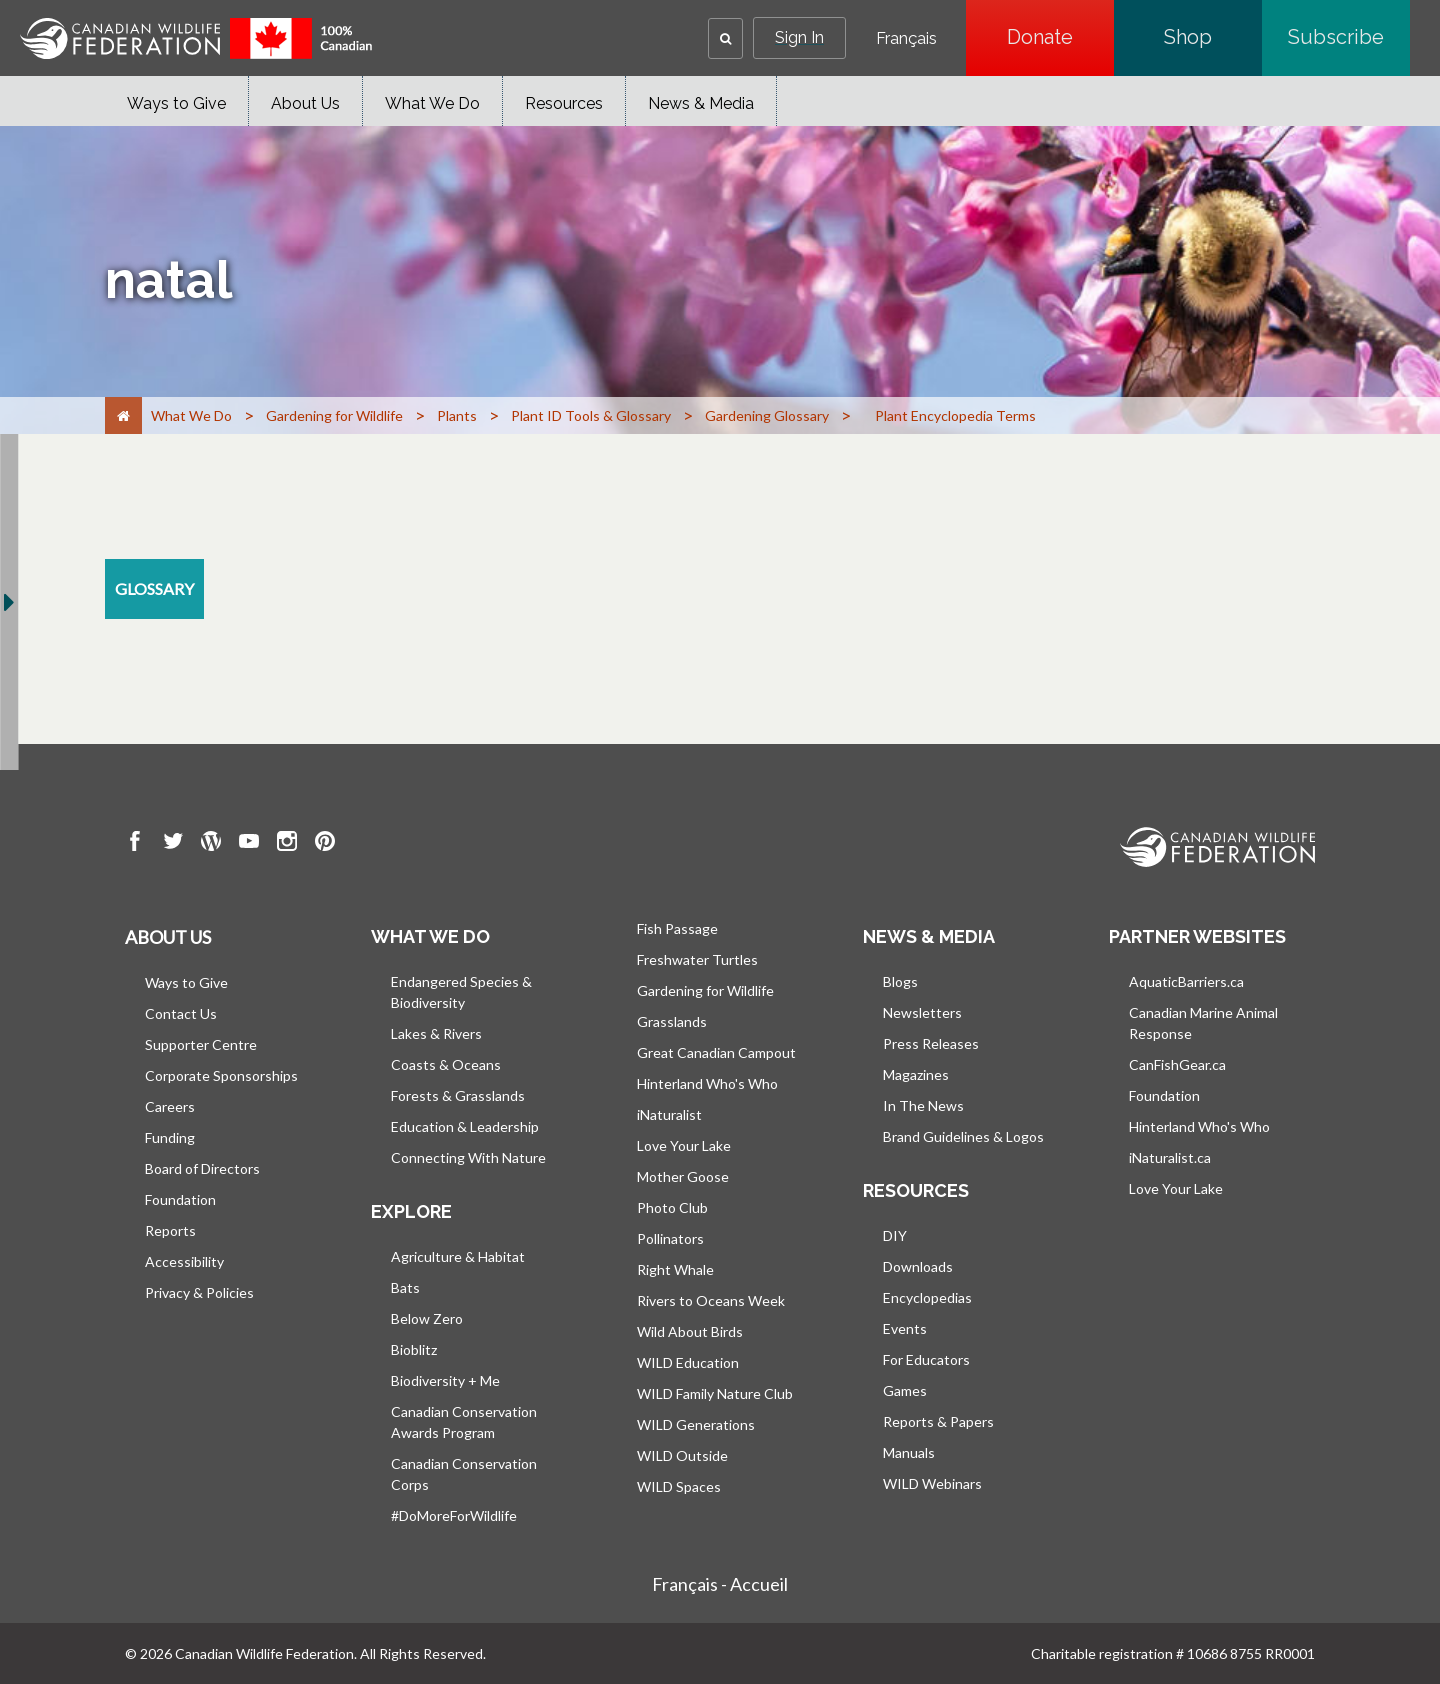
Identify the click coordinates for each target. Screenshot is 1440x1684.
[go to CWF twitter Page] (173, 844)
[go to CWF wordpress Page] (211, 844)
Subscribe (1349, 37)
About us (168, 937)
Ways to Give (176, 103)
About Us (305, 103)
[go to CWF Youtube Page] (249, 844)
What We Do (432, 103)
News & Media (701, 103)
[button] (725, 38)
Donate (1060, 37)
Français (906, 39)
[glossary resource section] (154, 589)
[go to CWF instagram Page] (287, 844)
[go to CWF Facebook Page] (135, 844)
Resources (564, 103)
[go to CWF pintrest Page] (325, 844)
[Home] (123, 415)
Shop (1213, 37)
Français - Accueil (720, 1584)
